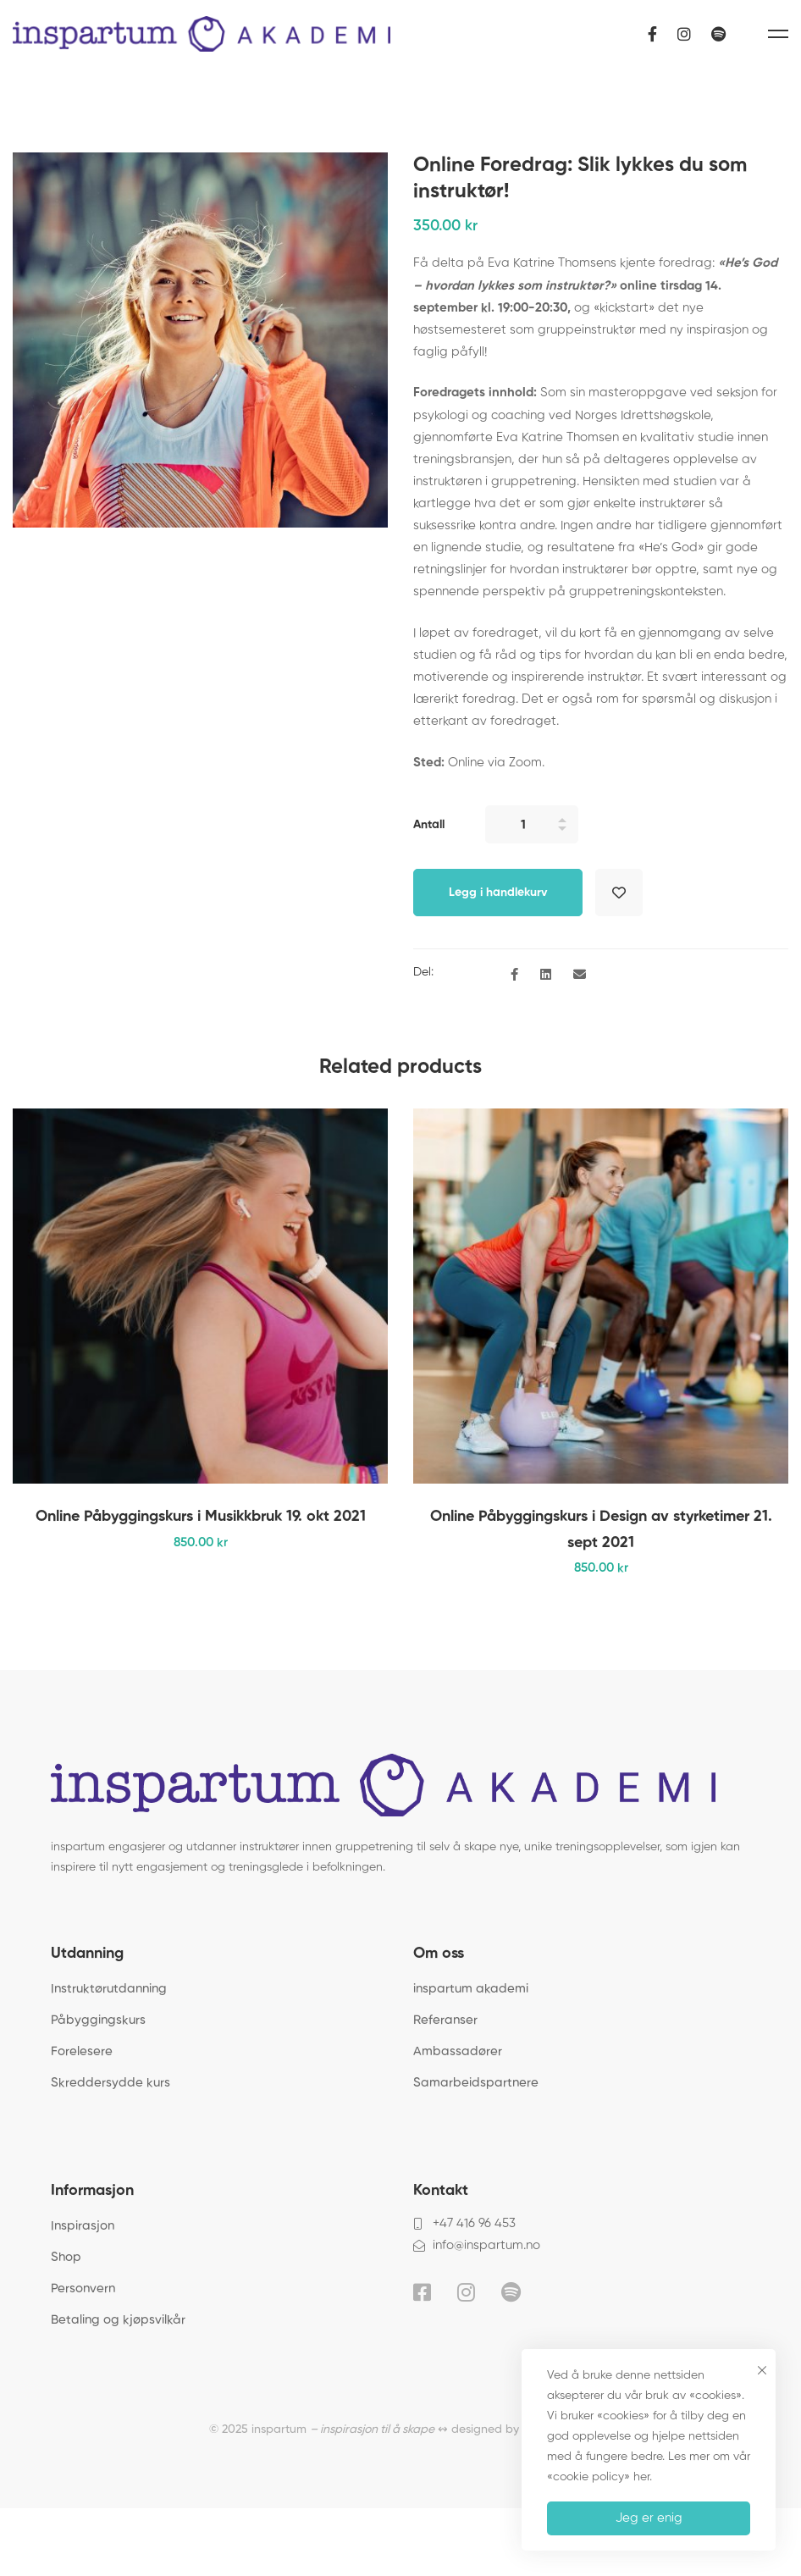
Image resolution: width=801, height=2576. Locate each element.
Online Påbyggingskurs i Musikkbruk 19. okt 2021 (201, 1516)
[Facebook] (652, 33)
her (641, 2477)
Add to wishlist (619, 892)
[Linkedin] (546, 976)
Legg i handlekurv (498, 892)
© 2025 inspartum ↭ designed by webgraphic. (400, 2429)
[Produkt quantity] (531, 824)
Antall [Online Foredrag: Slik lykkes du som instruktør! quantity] (429, 825)
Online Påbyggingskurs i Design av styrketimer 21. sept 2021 (601, 1529)
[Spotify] (718, 33)
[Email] (579, 976)
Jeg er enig (649, 2518)
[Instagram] (684, 33)
